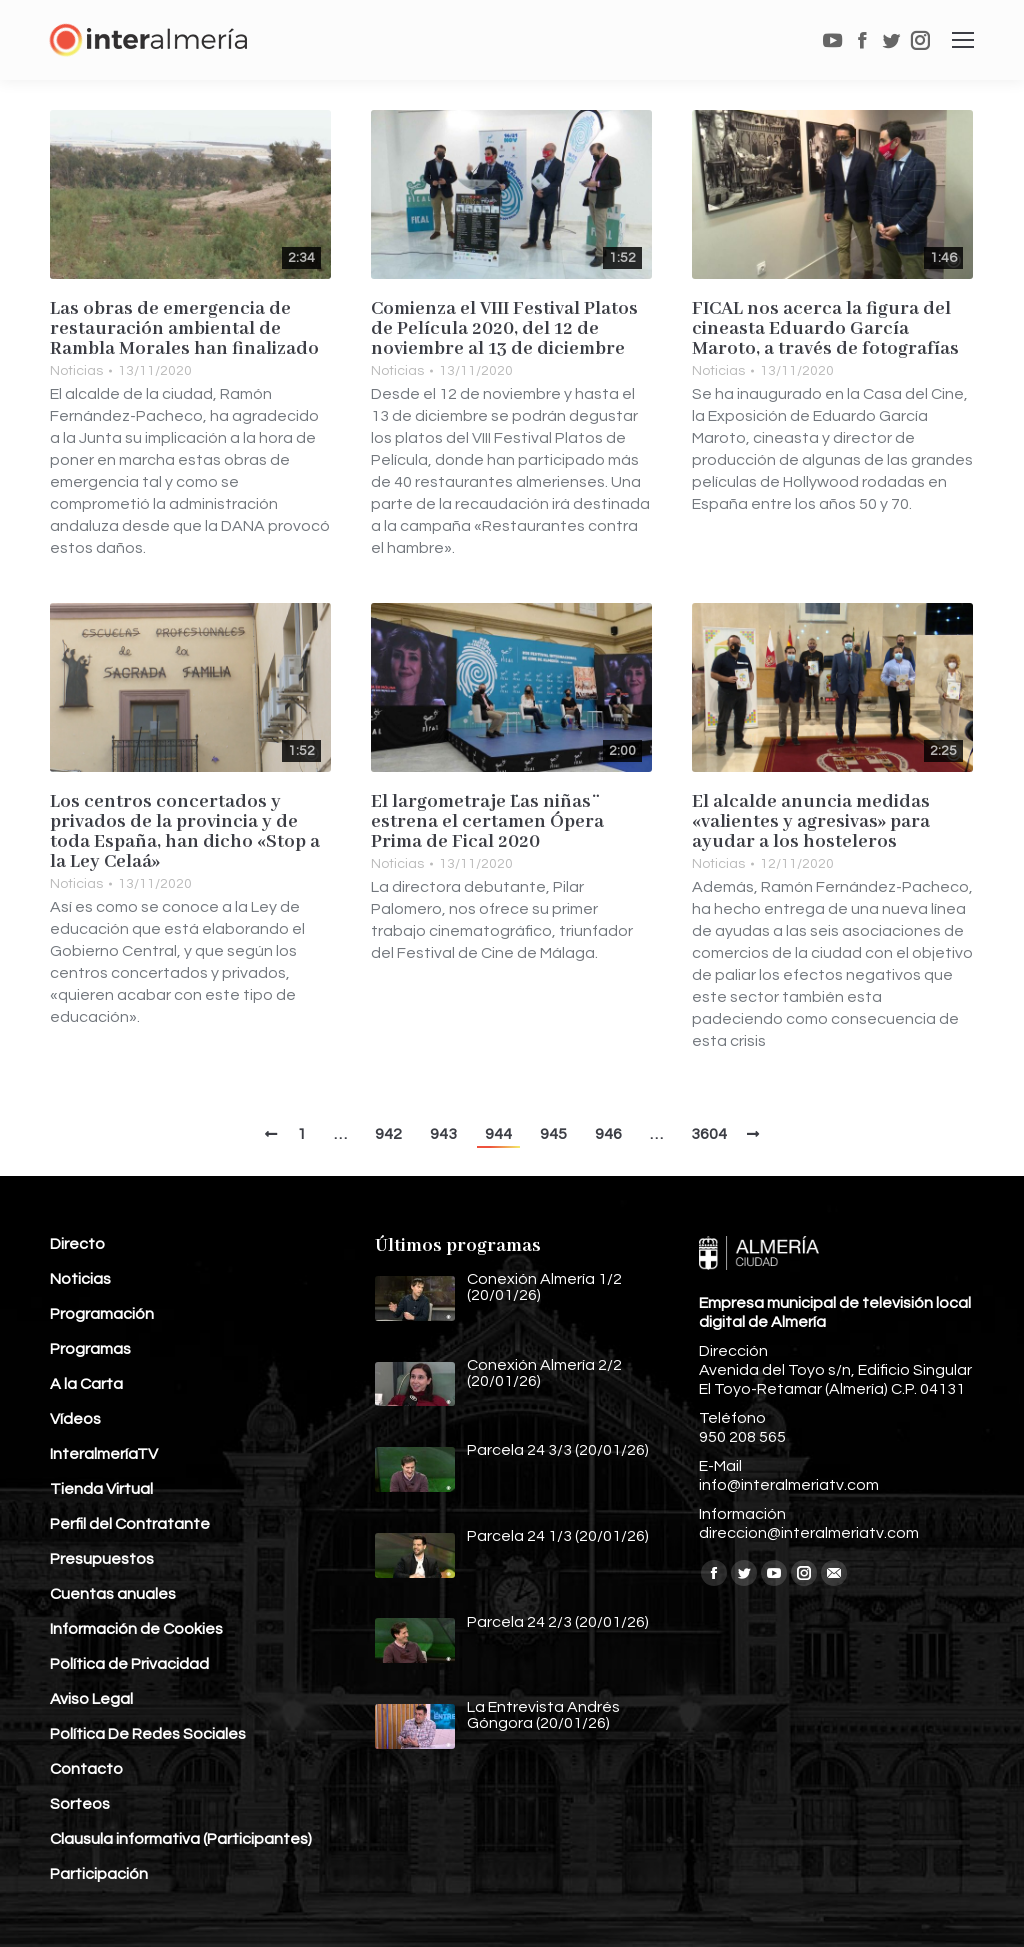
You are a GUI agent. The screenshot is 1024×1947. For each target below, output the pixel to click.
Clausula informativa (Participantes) (181, 1839)
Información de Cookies (136, 1629)
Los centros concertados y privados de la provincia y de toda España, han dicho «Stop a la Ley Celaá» (185, 832)
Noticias (76, 371)
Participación (99, 1874)
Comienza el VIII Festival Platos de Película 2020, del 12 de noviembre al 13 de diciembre (504, 329)
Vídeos (75, 1419)
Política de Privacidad (129, 1664)
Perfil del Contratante (130, 1524)
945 (553, 1134)
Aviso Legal (91, 1699)
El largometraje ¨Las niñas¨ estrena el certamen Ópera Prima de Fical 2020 (487, 822)
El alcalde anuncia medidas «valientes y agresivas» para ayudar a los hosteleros (811, 822)
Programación (102, 1314)
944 (498, 1134)
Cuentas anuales (113, 1594)
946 (608, 1134)
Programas (90, 1349)
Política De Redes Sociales (148, 1734)
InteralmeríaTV (104, 1454)
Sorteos (80, 1804)
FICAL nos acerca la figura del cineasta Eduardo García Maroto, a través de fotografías (825, 329)
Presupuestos (102, 1559)
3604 (709, 1134)
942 (388, 1134)
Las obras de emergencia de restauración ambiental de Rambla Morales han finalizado (184, 329)
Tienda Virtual (101, 1489)
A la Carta (86, 1384)
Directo (77, 1244)
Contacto (86, 1769)
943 (443, 1134)
